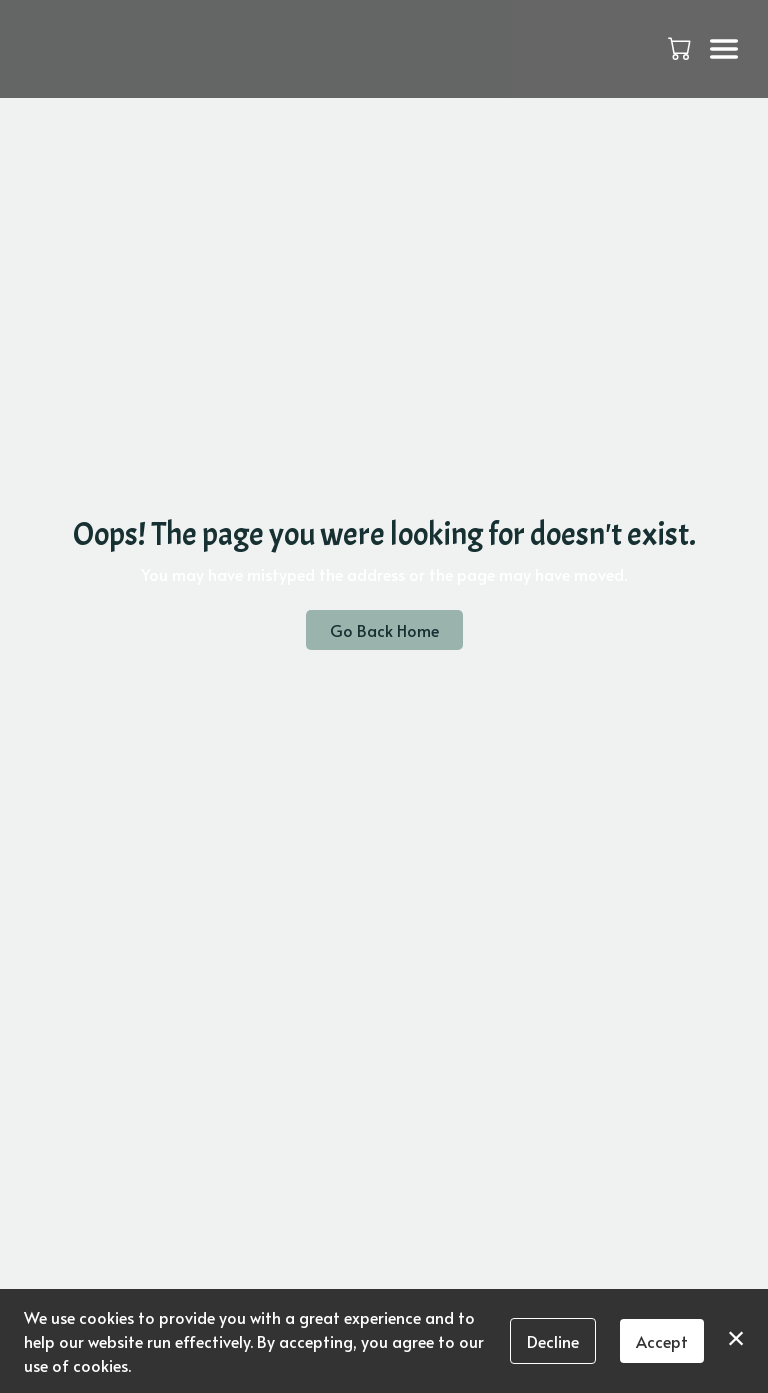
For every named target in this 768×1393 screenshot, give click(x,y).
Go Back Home (384, 630)
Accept (662, 1341)
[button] (681, 48)
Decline (553, 1341)
